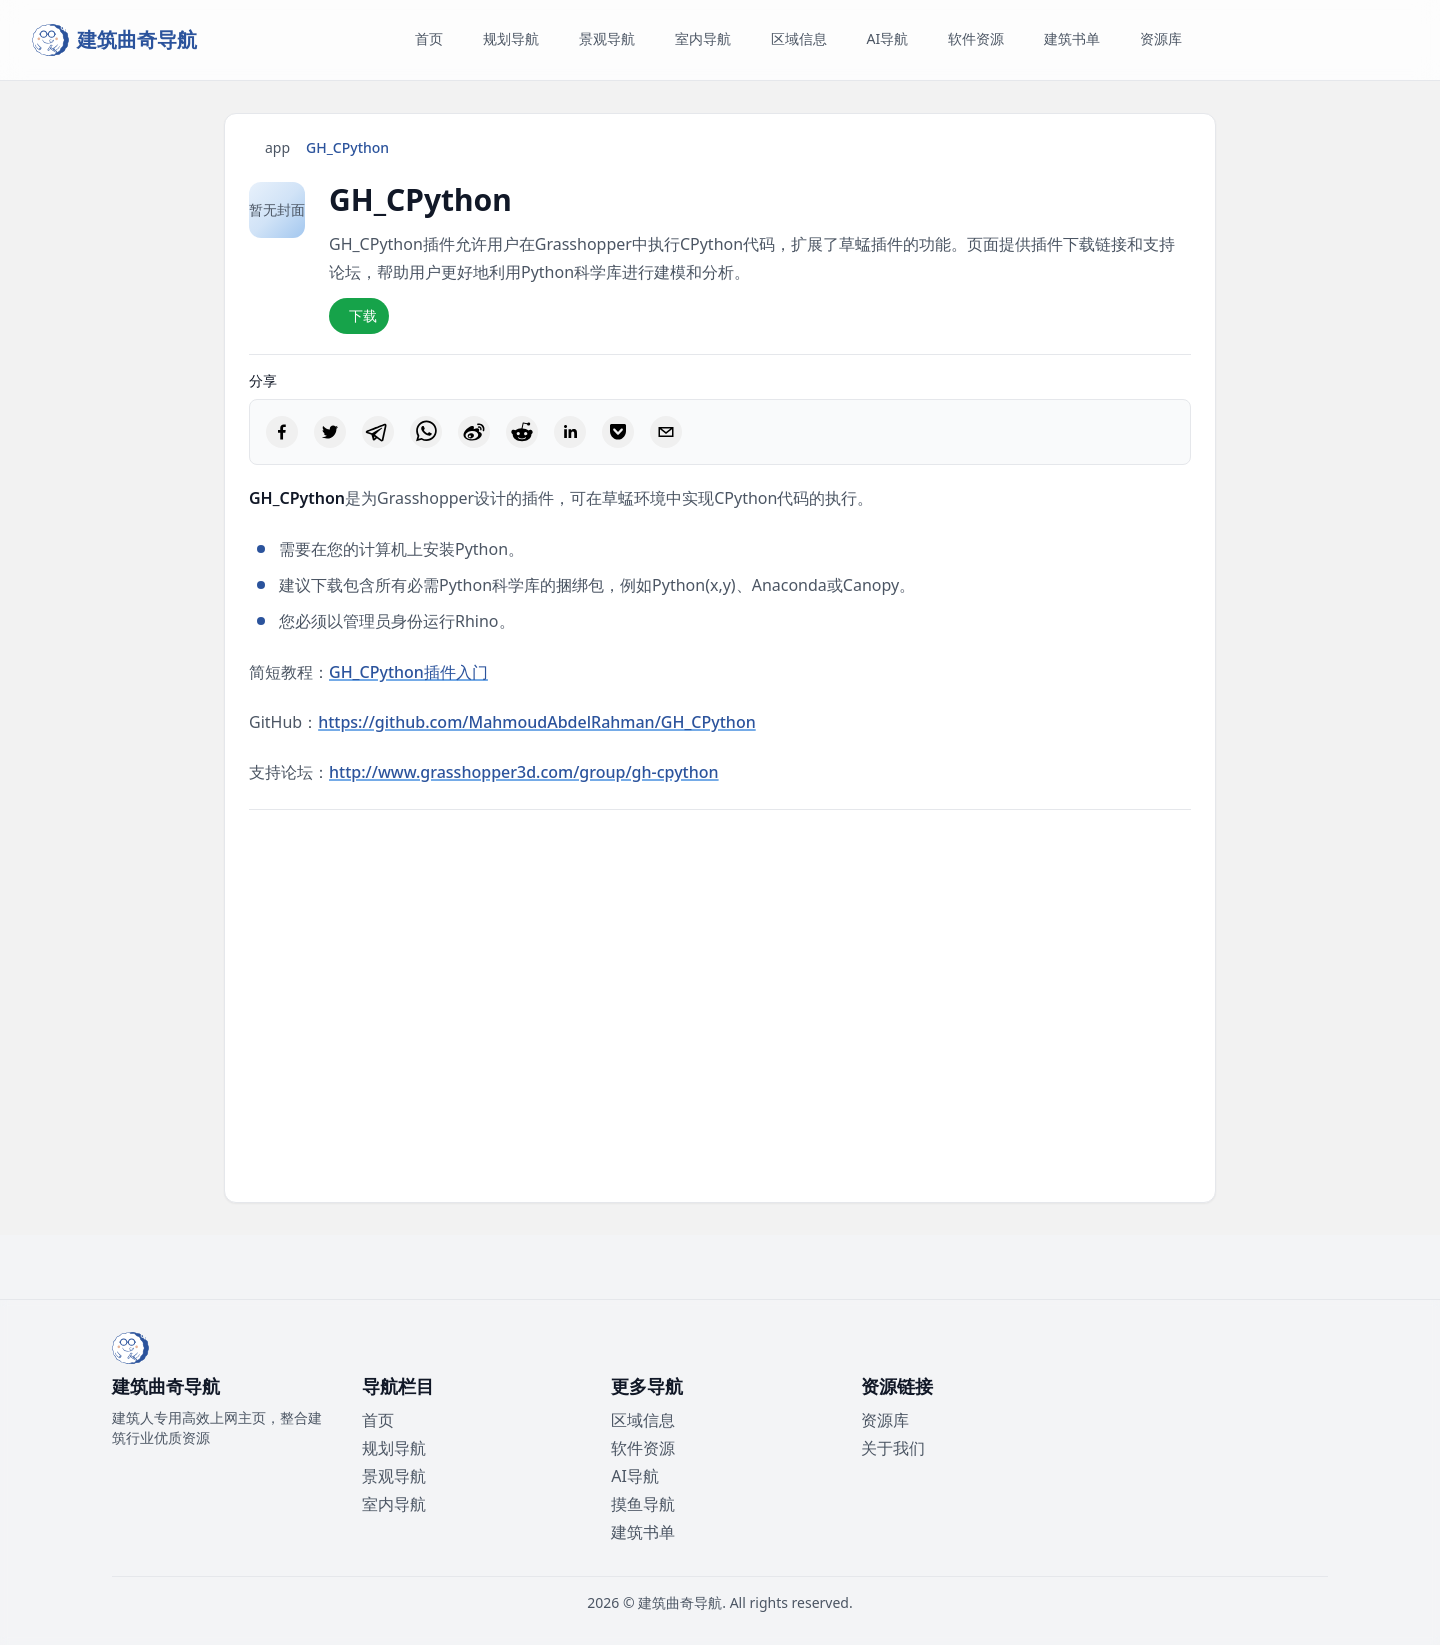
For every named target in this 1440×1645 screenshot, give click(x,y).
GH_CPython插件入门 (408, 672)
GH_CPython (347, 147)
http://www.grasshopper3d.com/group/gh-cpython (524, 772)
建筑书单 (643, 1532)
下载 (363, 315)
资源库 (885, 1420)
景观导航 (394, 1476)
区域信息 (643, 1420)
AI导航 (635, 1476)
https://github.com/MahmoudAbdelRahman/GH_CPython (537, 722)
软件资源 (643, 1448)
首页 (378, 1420)
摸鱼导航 (643, 1504)
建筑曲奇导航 (680, 1602)
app (277, 147)
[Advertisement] (720, 1006)
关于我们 (893, 1448)
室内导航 (394, 1504)
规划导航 (394, 1448)
